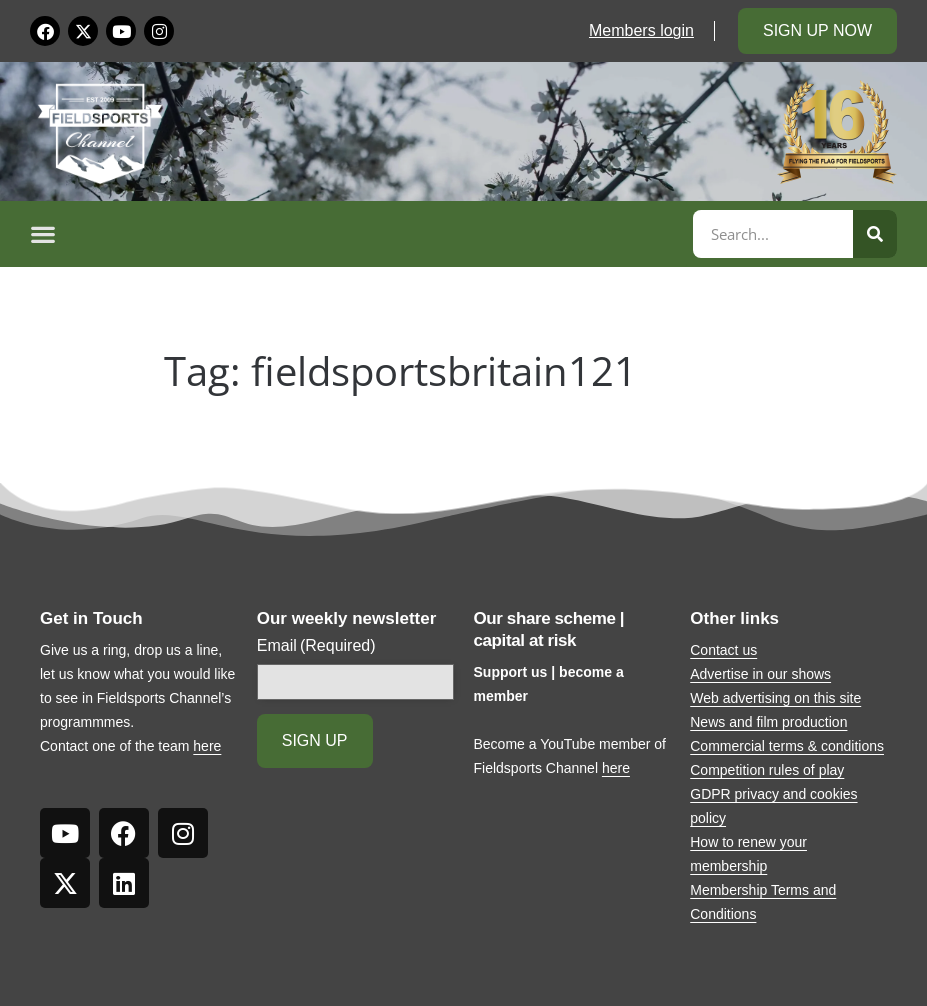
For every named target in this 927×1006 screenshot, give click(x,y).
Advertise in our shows (760, 674)
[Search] (875, 234)
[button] (358, 234)
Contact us (723, 650)
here (207, 746)
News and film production (768, 722)
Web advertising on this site (775, 698)
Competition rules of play (767, 770)
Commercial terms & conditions (787, 746)
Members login (641, 30)
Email (316, 646)
